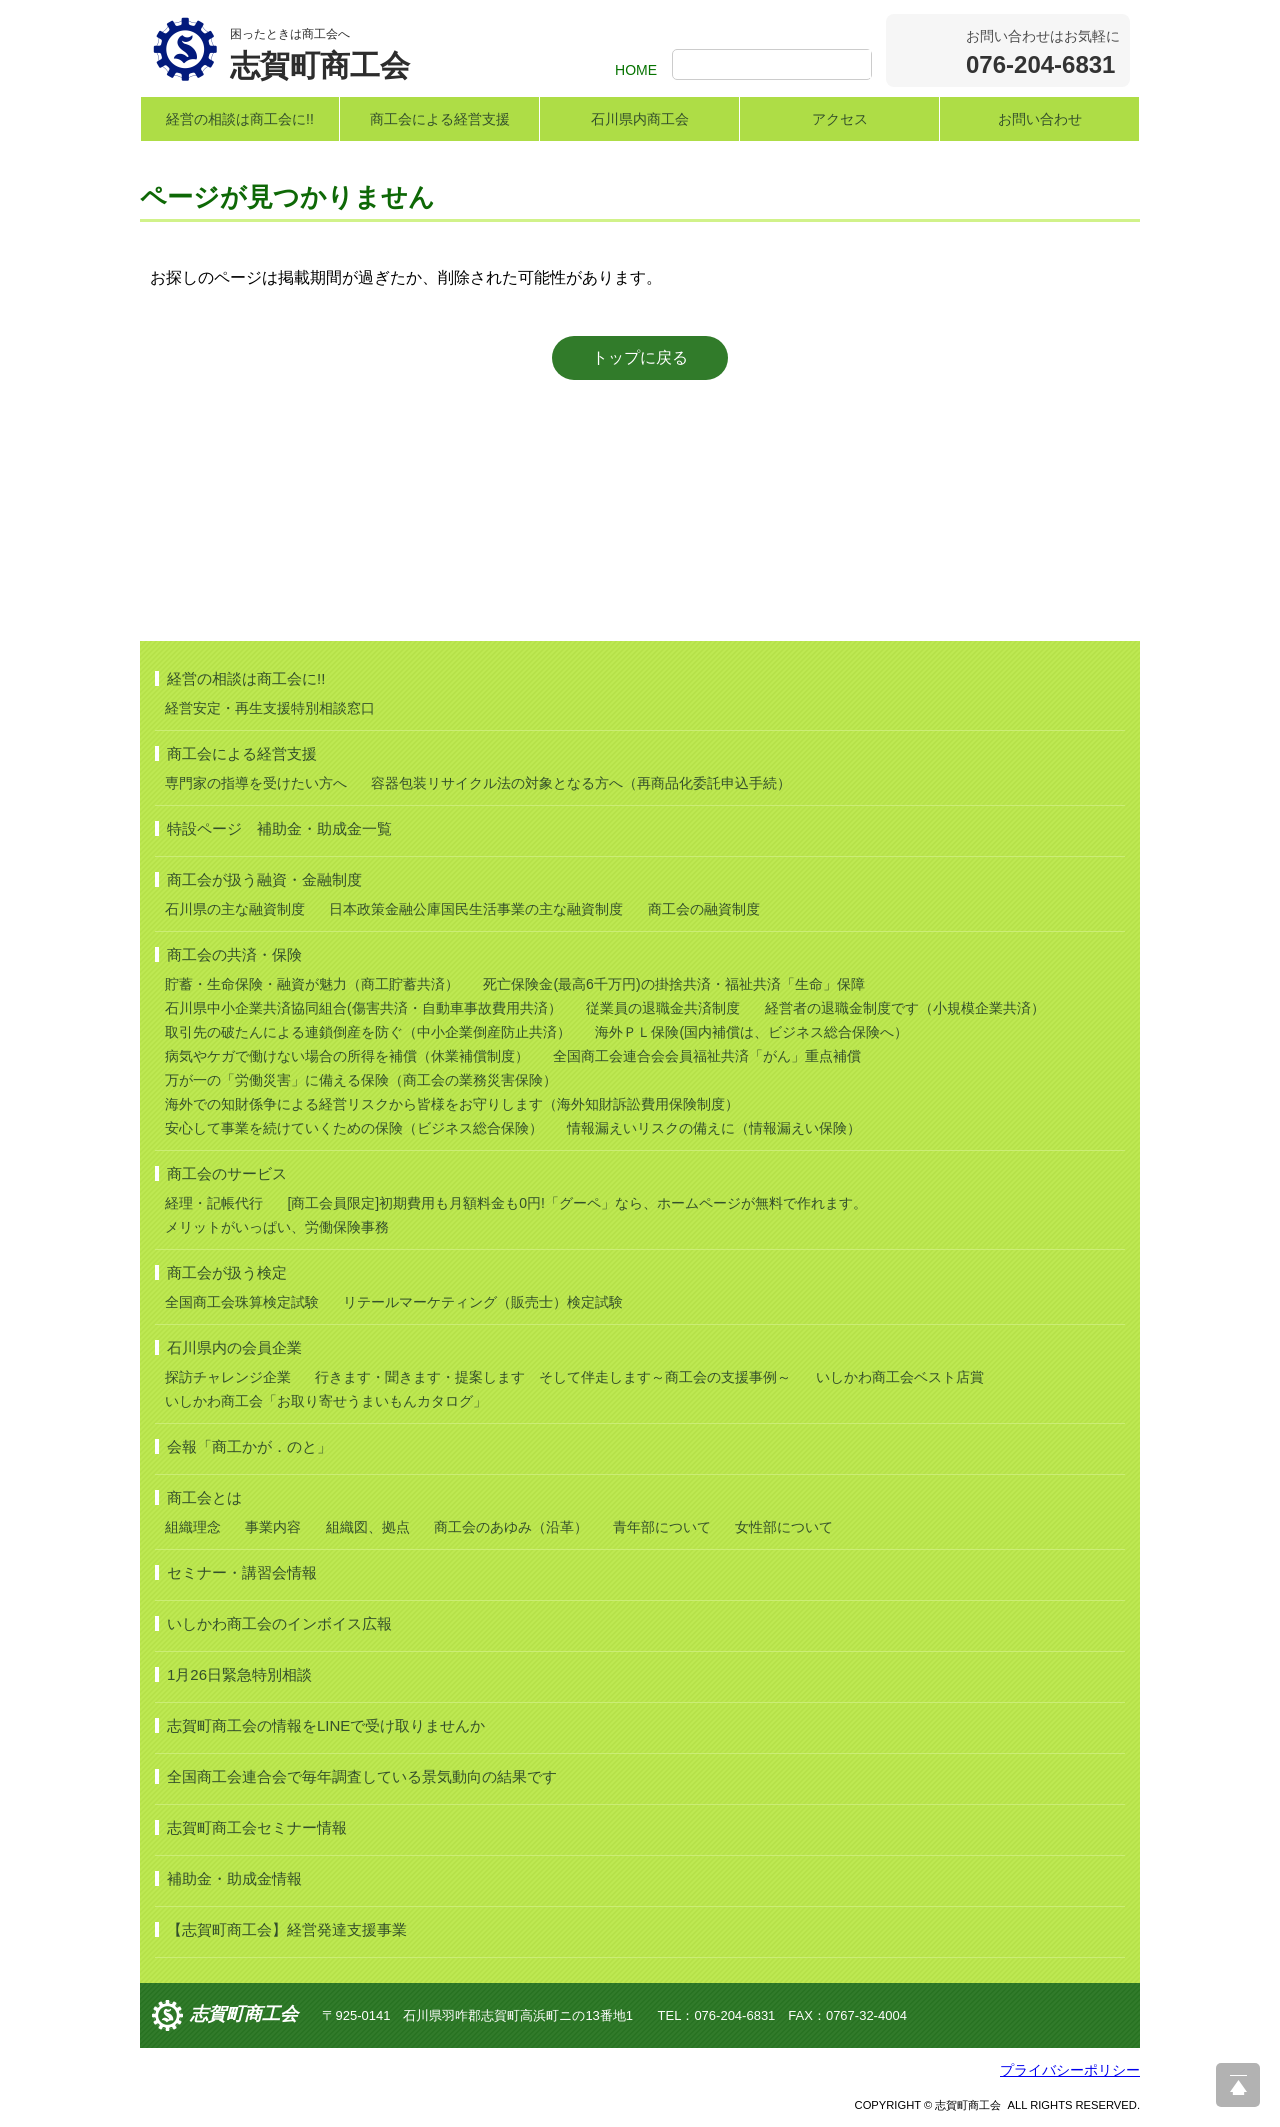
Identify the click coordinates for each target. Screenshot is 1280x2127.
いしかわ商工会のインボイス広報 (279, 1623)
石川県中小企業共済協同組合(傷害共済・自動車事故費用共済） (363, 1008)
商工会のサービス (227, 1173)
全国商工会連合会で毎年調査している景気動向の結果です (362, 1776)
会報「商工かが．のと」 (249, 1446)
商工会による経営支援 (440, 119)
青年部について (662, 1527)
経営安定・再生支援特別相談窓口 (270, 708)
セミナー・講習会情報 (242, 1572)
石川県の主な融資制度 (235, 909)
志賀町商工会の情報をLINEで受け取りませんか (326, 1725)
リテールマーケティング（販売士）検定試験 (483, 1302)
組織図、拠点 (368, 1527)
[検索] (774, 66)
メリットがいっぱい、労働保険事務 (277, 1227)
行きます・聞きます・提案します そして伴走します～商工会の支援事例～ (553, 1377)
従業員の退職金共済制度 (663, 1008)
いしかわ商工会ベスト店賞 (900, 1377)
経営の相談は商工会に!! (240, 119)
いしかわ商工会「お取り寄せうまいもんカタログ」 (326, 1401)
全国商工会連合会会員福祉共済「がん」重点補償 (707, 1056)
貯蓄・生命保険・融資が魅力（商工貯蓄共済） (312, 984)
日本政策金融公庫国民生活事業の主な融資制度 (476, 909)
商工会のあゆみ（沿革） (511, 1527)
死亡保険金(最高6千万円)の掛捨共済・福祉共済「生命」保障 (673, 984)
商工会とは (204, 1497)
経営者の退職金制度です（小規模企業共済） (905, 1008)
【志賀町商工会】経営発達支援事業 (287, 1929)
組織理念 (193, 1527)
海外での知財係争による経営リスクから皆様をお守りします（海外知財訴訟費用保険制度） (452, 1104)
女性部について (784, 1527)
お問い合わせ (1040, 119)
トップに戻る (640, 357)
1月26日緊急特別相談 (239, 1674)
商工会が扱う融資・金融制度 (264, 879)
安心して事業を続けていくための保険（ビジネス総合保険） (354, 1128)
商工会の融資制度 (704, 909)
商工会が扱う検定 (227, 1272)
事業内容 (273, 1527)
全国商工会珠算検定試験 (242, 1302)
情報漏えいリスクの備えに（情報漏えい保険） (714, 1128)
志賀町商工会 (244, 2014)
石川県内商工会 (640, 119)
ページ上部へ (1238, 2085)
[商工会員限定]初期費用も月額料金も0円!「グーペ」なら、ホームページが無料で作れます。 (576, 1203)
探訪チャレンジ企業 (228, 1377)
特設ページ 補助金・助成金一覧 (279, 828)
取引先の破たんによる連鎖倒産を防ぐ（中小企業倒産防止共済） (368, 1032)
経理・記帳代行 (214, 1203)
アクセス (840, 119)
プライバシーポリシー (1070, 2070)
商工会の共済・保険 (234, 954)
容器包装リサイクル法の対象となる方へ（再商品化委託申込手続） (581, 783)
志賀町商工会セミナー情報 (257, 1827)
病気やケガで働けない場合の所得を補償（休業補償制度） (347, 1056)
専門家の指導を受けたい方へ (256, 783)
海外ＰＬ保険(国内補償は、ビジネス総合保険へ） (751, 1032)
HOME (636, 70)
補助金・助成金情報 (234, 1878)
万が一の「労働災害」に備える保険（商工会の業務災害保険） (361, 1080)
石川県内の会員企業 (234, 1347)
